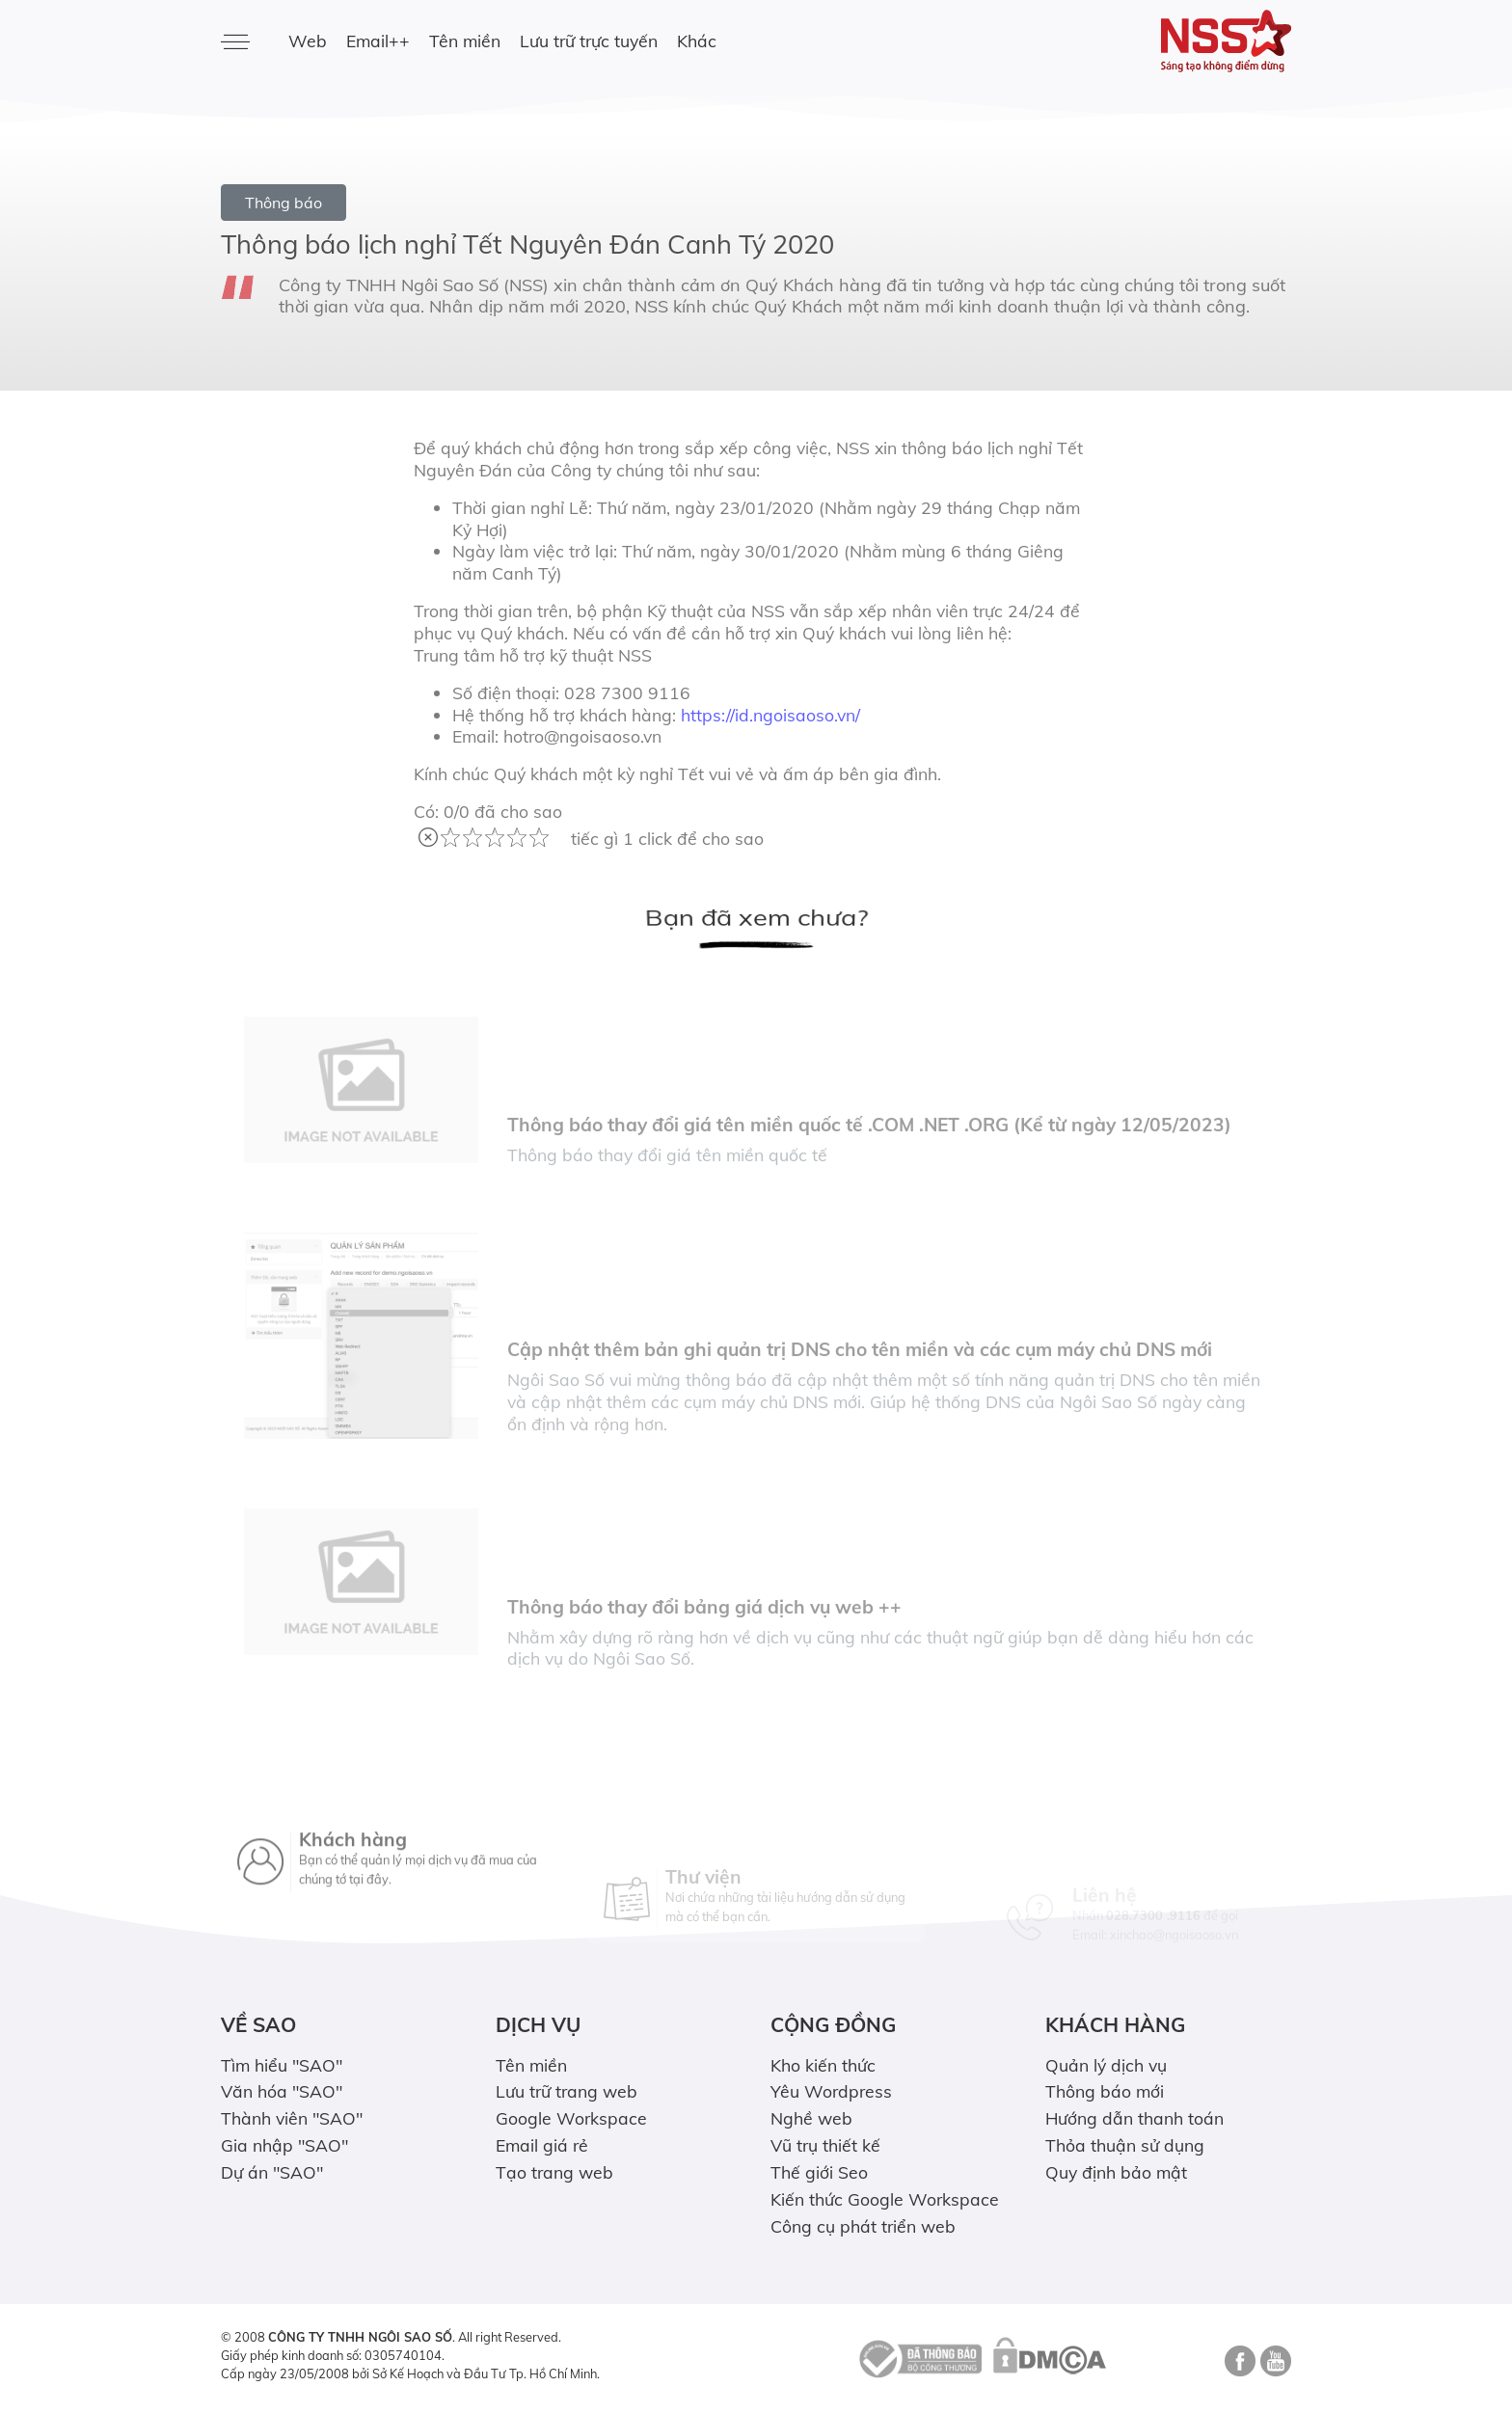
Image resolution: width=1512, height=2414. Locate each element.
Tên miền (464, 40)
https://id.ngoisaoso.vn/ (770, 714)
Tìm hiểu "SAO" (281, 2064)
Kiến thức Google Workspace (884, 2199)
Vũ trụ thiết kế (825, 2145)
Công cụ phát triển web (863, 2226)
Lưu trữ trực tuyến (589, 40)
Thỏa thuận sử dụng (1124, 2145)
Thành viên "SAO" (292, 2118)
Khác (696, 40)
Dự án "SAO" (272, 2172)
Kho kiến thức (823, 2064)
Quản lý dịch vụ (1106, 2064)
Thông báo (283, 202)
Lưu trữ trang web (566, 2091)
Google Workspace (571, 2118)
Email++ (378, 40)
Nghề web (811, 2118)
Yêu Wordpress (831, 2091)
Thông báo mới (1104, 2091)
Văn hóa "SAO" (281, 2091)
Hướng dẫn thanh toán (1134, 2118)
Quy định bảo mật (1116, 2172)
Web (307, 40)
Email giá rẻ (542, 2145)
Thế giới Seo (819, 2172)
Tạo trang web (554, 2172)
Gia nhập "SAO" (284, 2145)
